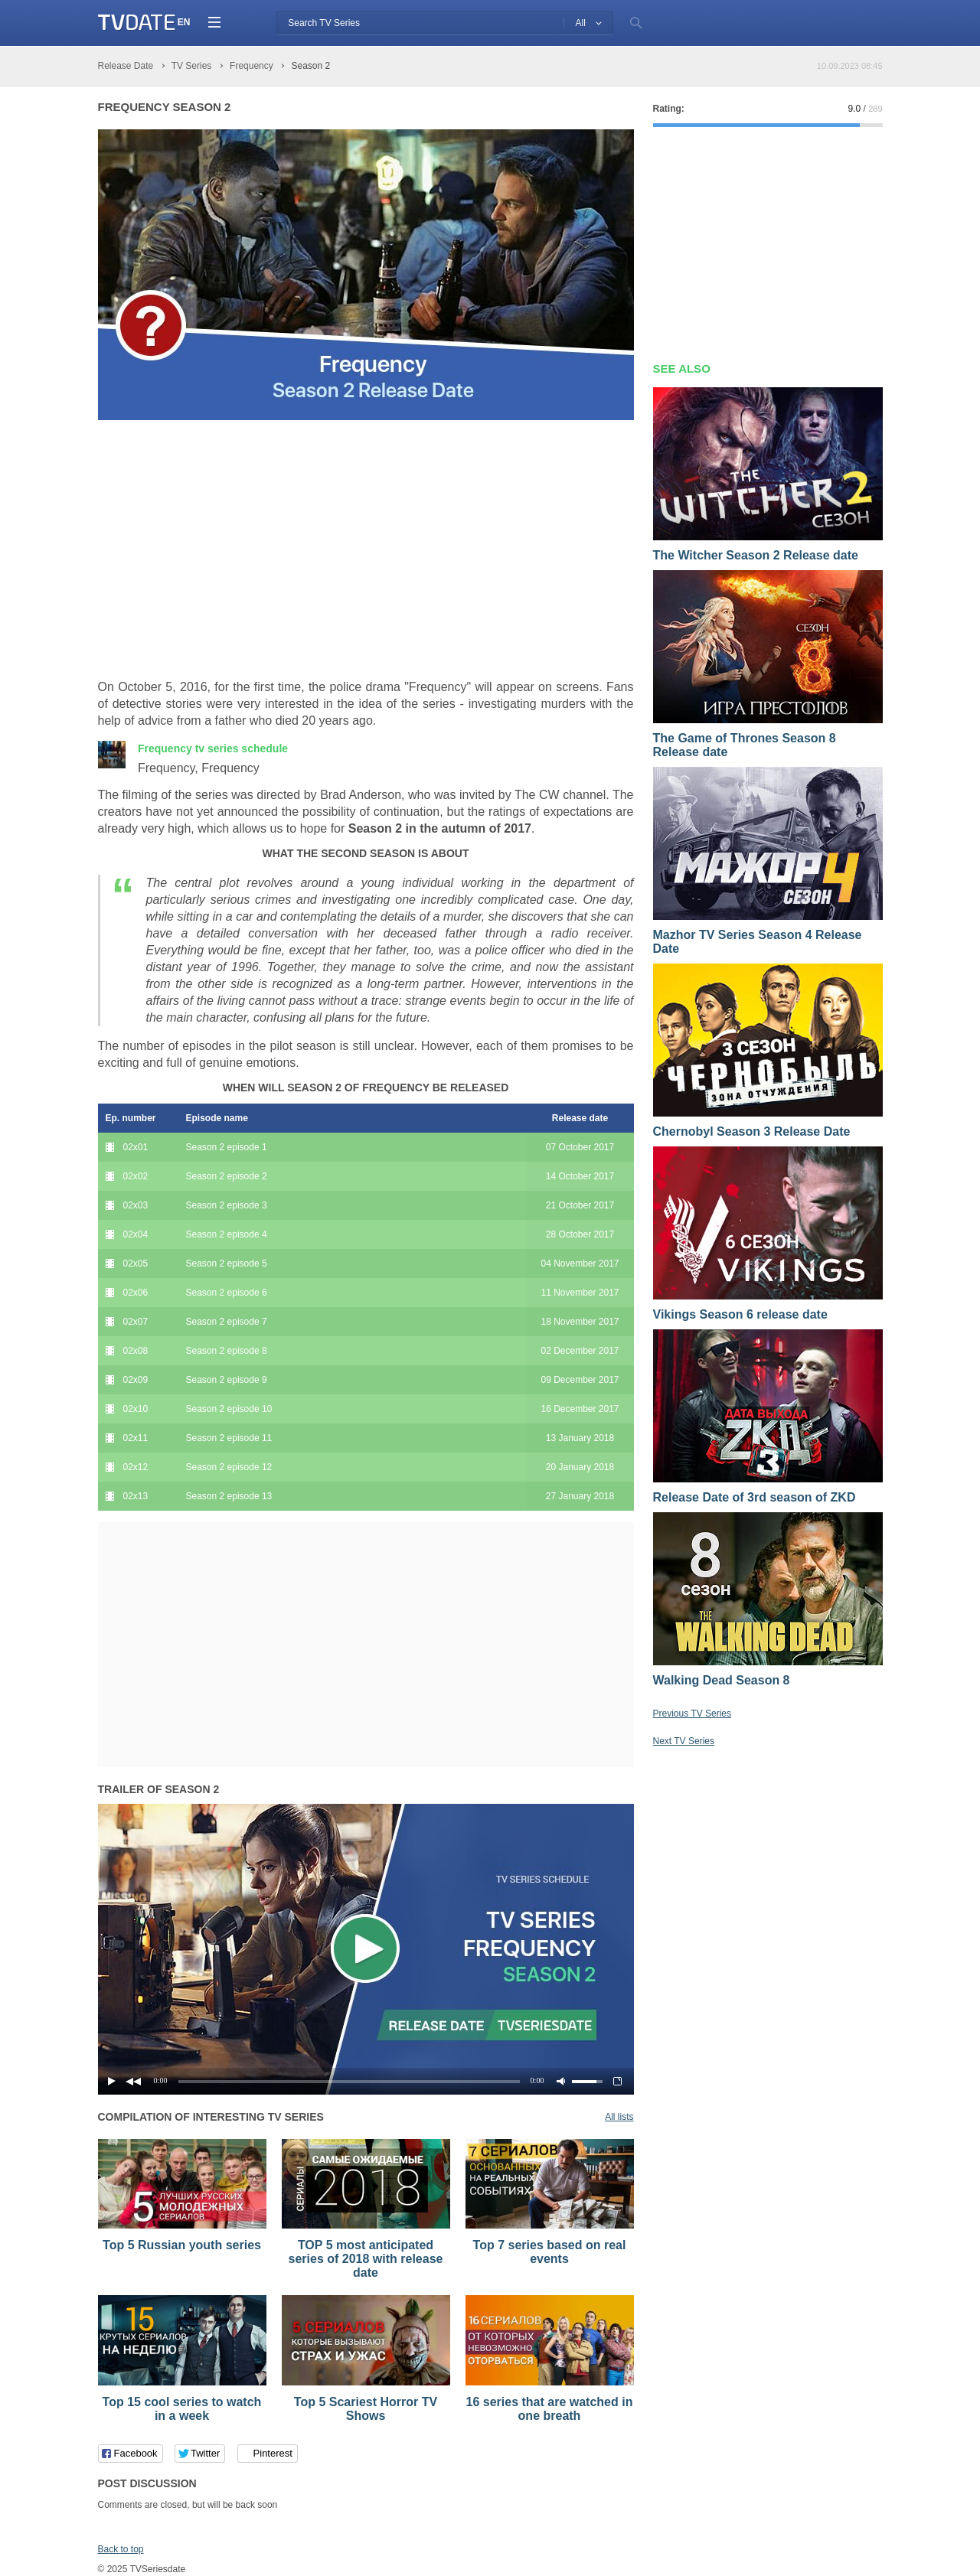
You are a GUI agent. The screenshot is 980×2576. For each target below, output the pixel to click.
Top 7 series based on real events (549, 2252)
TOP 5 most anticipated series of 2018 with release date (366, 2259)
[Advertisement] (226, 550)
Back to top (121, 2549)
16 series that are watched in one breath (549, 2408)
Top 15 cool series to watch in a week (182, 2408)
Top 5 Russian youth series (182, 2245)
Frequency (213, 748)
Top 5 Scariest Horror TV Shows (365, 2408)
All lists (619, 2116)
